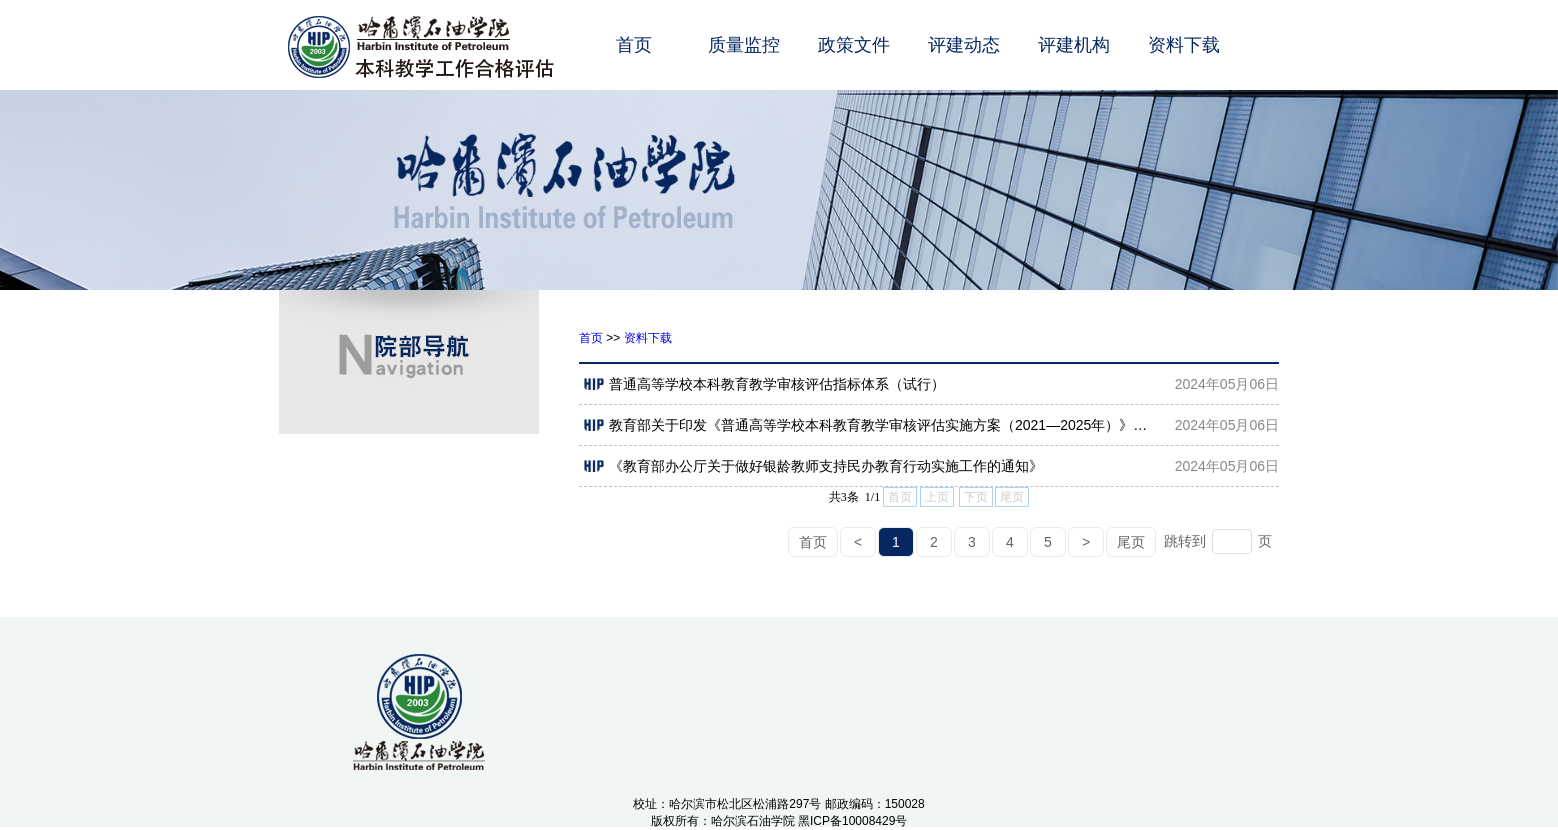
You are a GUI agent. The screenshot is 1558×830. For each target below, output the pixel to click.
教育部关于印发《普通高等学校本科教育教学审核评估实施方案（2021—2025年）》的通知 (871, 425)
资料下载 (1184, 45)
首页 (634, 45)
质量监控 (744, 45)
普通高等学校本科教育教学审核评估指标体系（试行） (764, 384)
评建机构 (1074, 45)
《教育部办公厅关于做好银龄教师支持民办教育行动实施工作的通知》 (813, 466)
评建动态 (964, 45)
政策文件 (854, 45)
